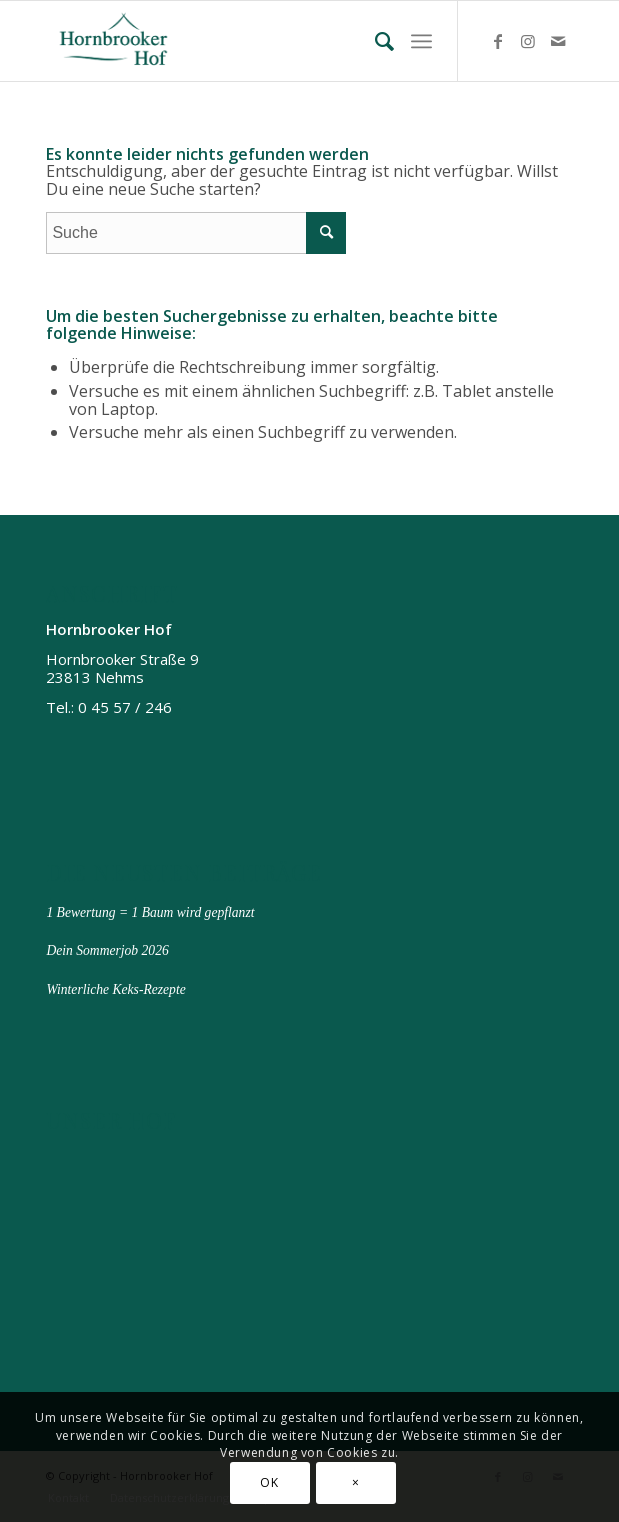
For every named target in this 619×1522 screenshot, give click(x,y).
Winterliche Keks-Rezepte (115, 989)
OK (269, 1482)
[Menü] (421, 41)
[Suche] (376, 41)
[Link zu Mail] (558, 41)
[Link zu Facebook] (498, 41)
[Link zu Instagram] (528, 41)
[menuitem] (376, 41)
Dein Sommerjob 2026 (107, 950)
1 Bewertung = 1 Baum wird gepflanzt (150, 912)
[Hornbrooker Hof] (256, 41)
